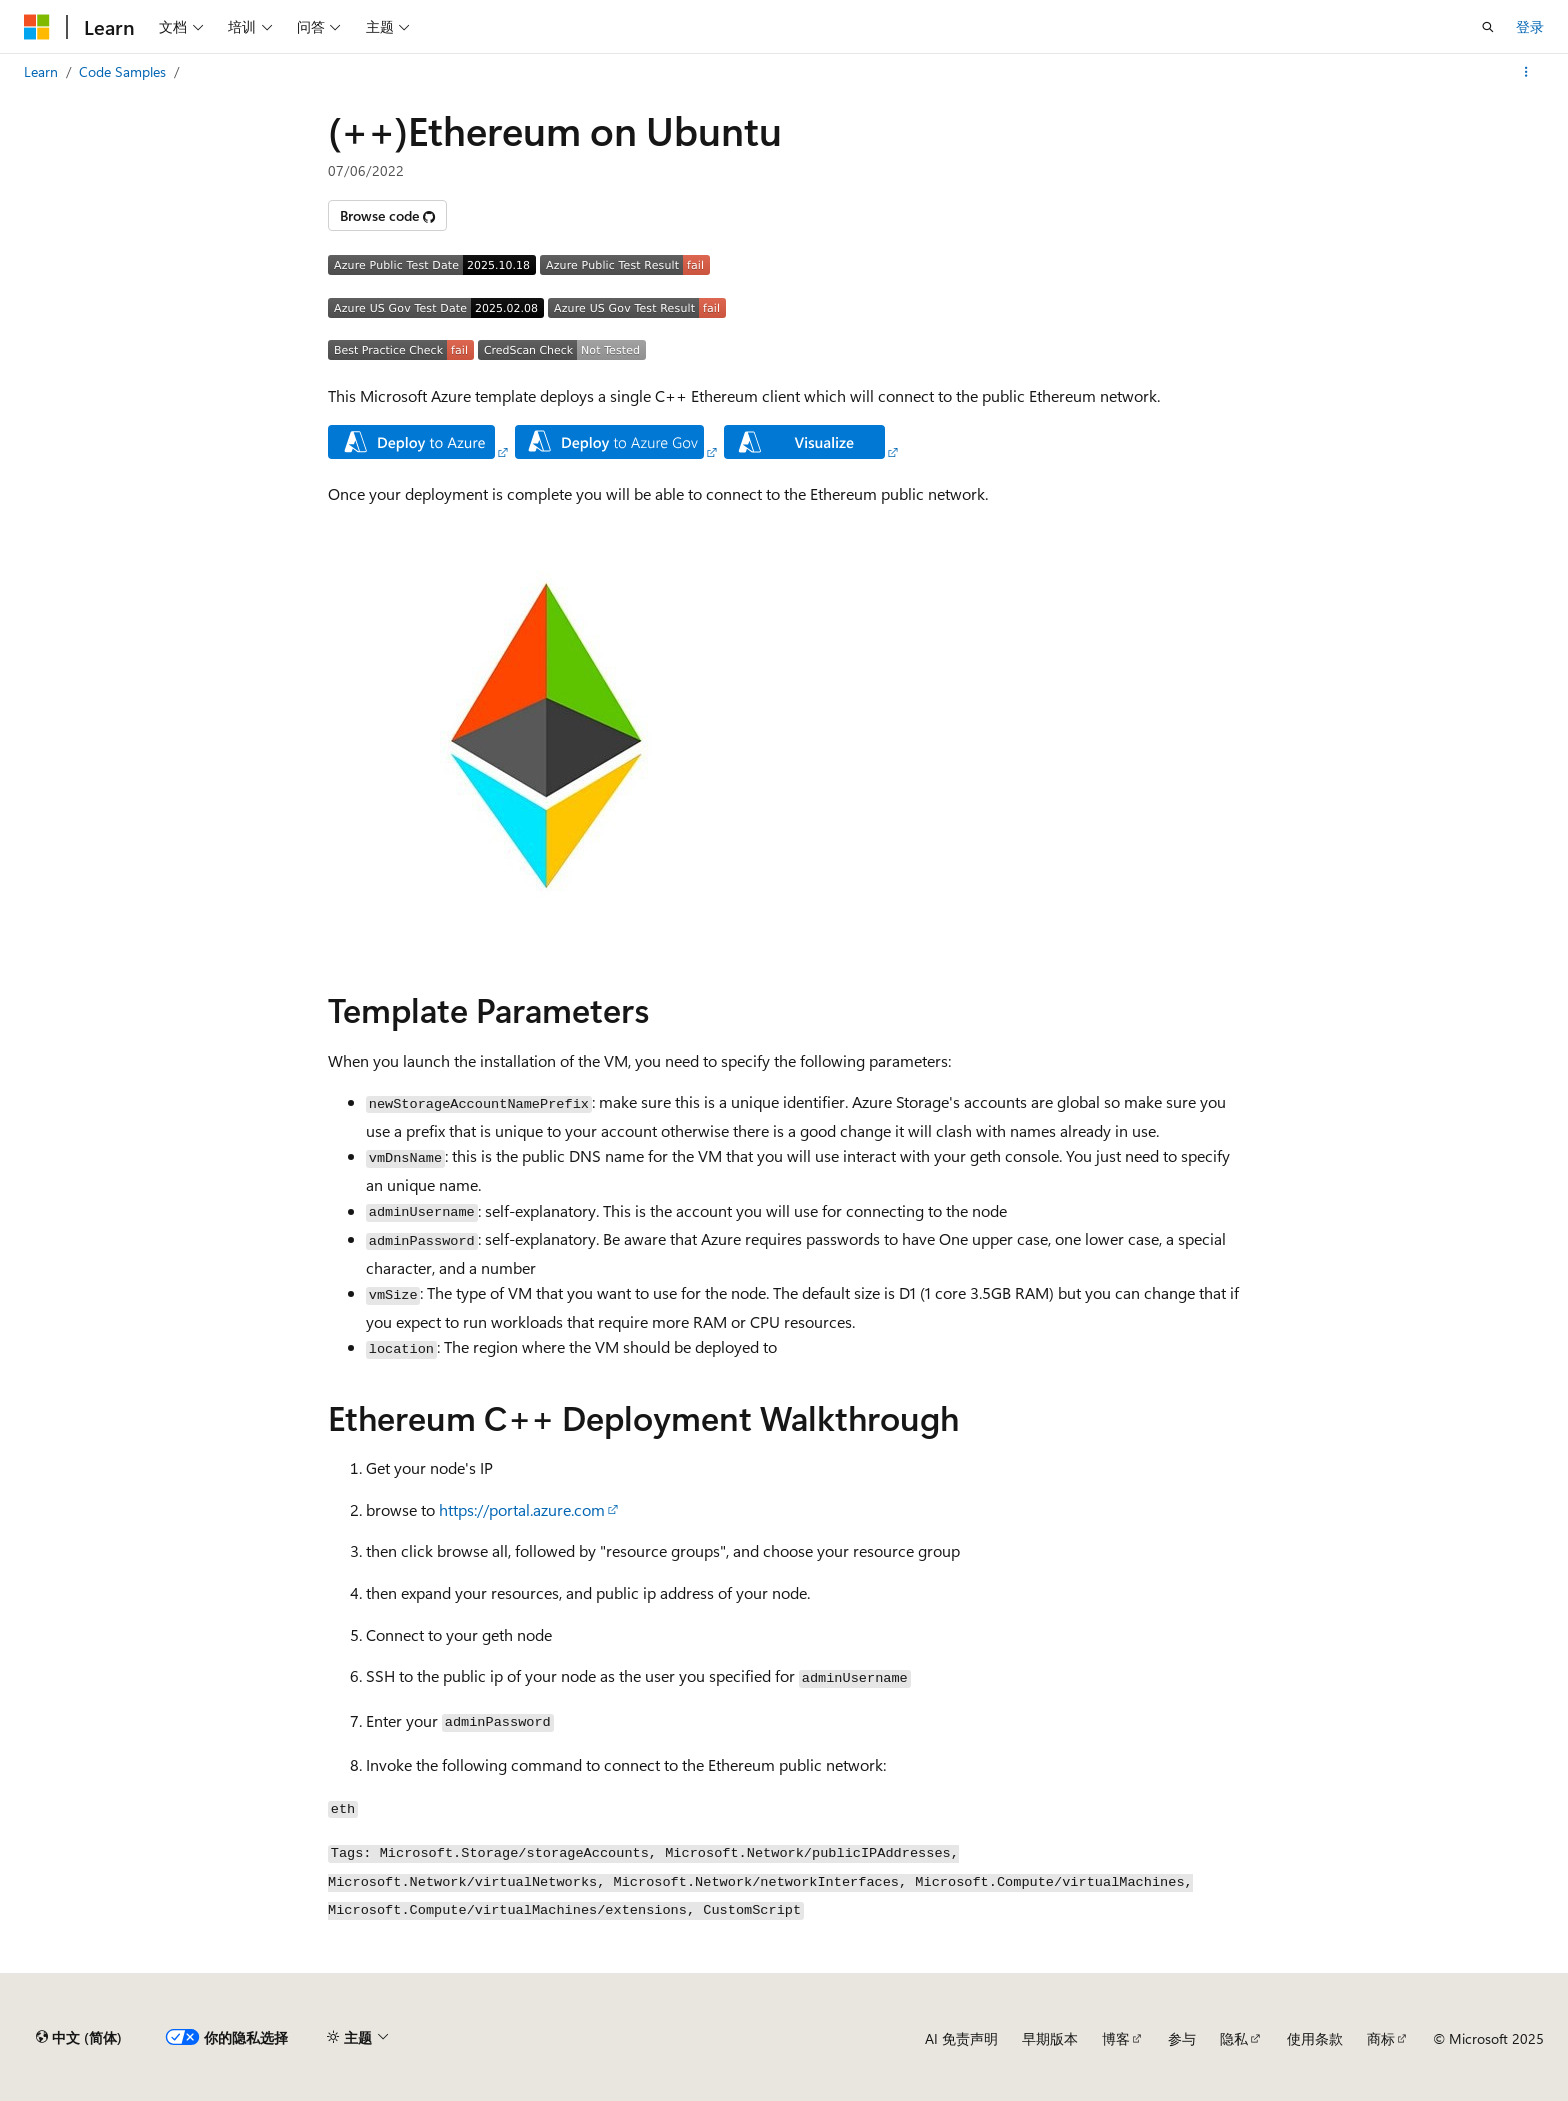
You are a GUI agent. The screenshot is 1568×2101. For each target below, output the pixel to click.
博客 (1116, 2038)
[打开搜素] (1488, 27)
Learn (41, 71)
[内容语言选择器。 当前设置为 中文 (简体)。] (79, 2038)
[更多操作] (1526, 72)
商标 (1381, 2038)
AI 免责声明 (961, 2038)
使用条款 (1315, 2038)
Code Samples (122, 71)
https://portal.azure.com (522, 1509)
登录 (1530, 26)
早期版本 (1050, 2038)
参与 (1182, 2038)
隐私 (1234, 2038)
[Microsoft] (37, 27)
